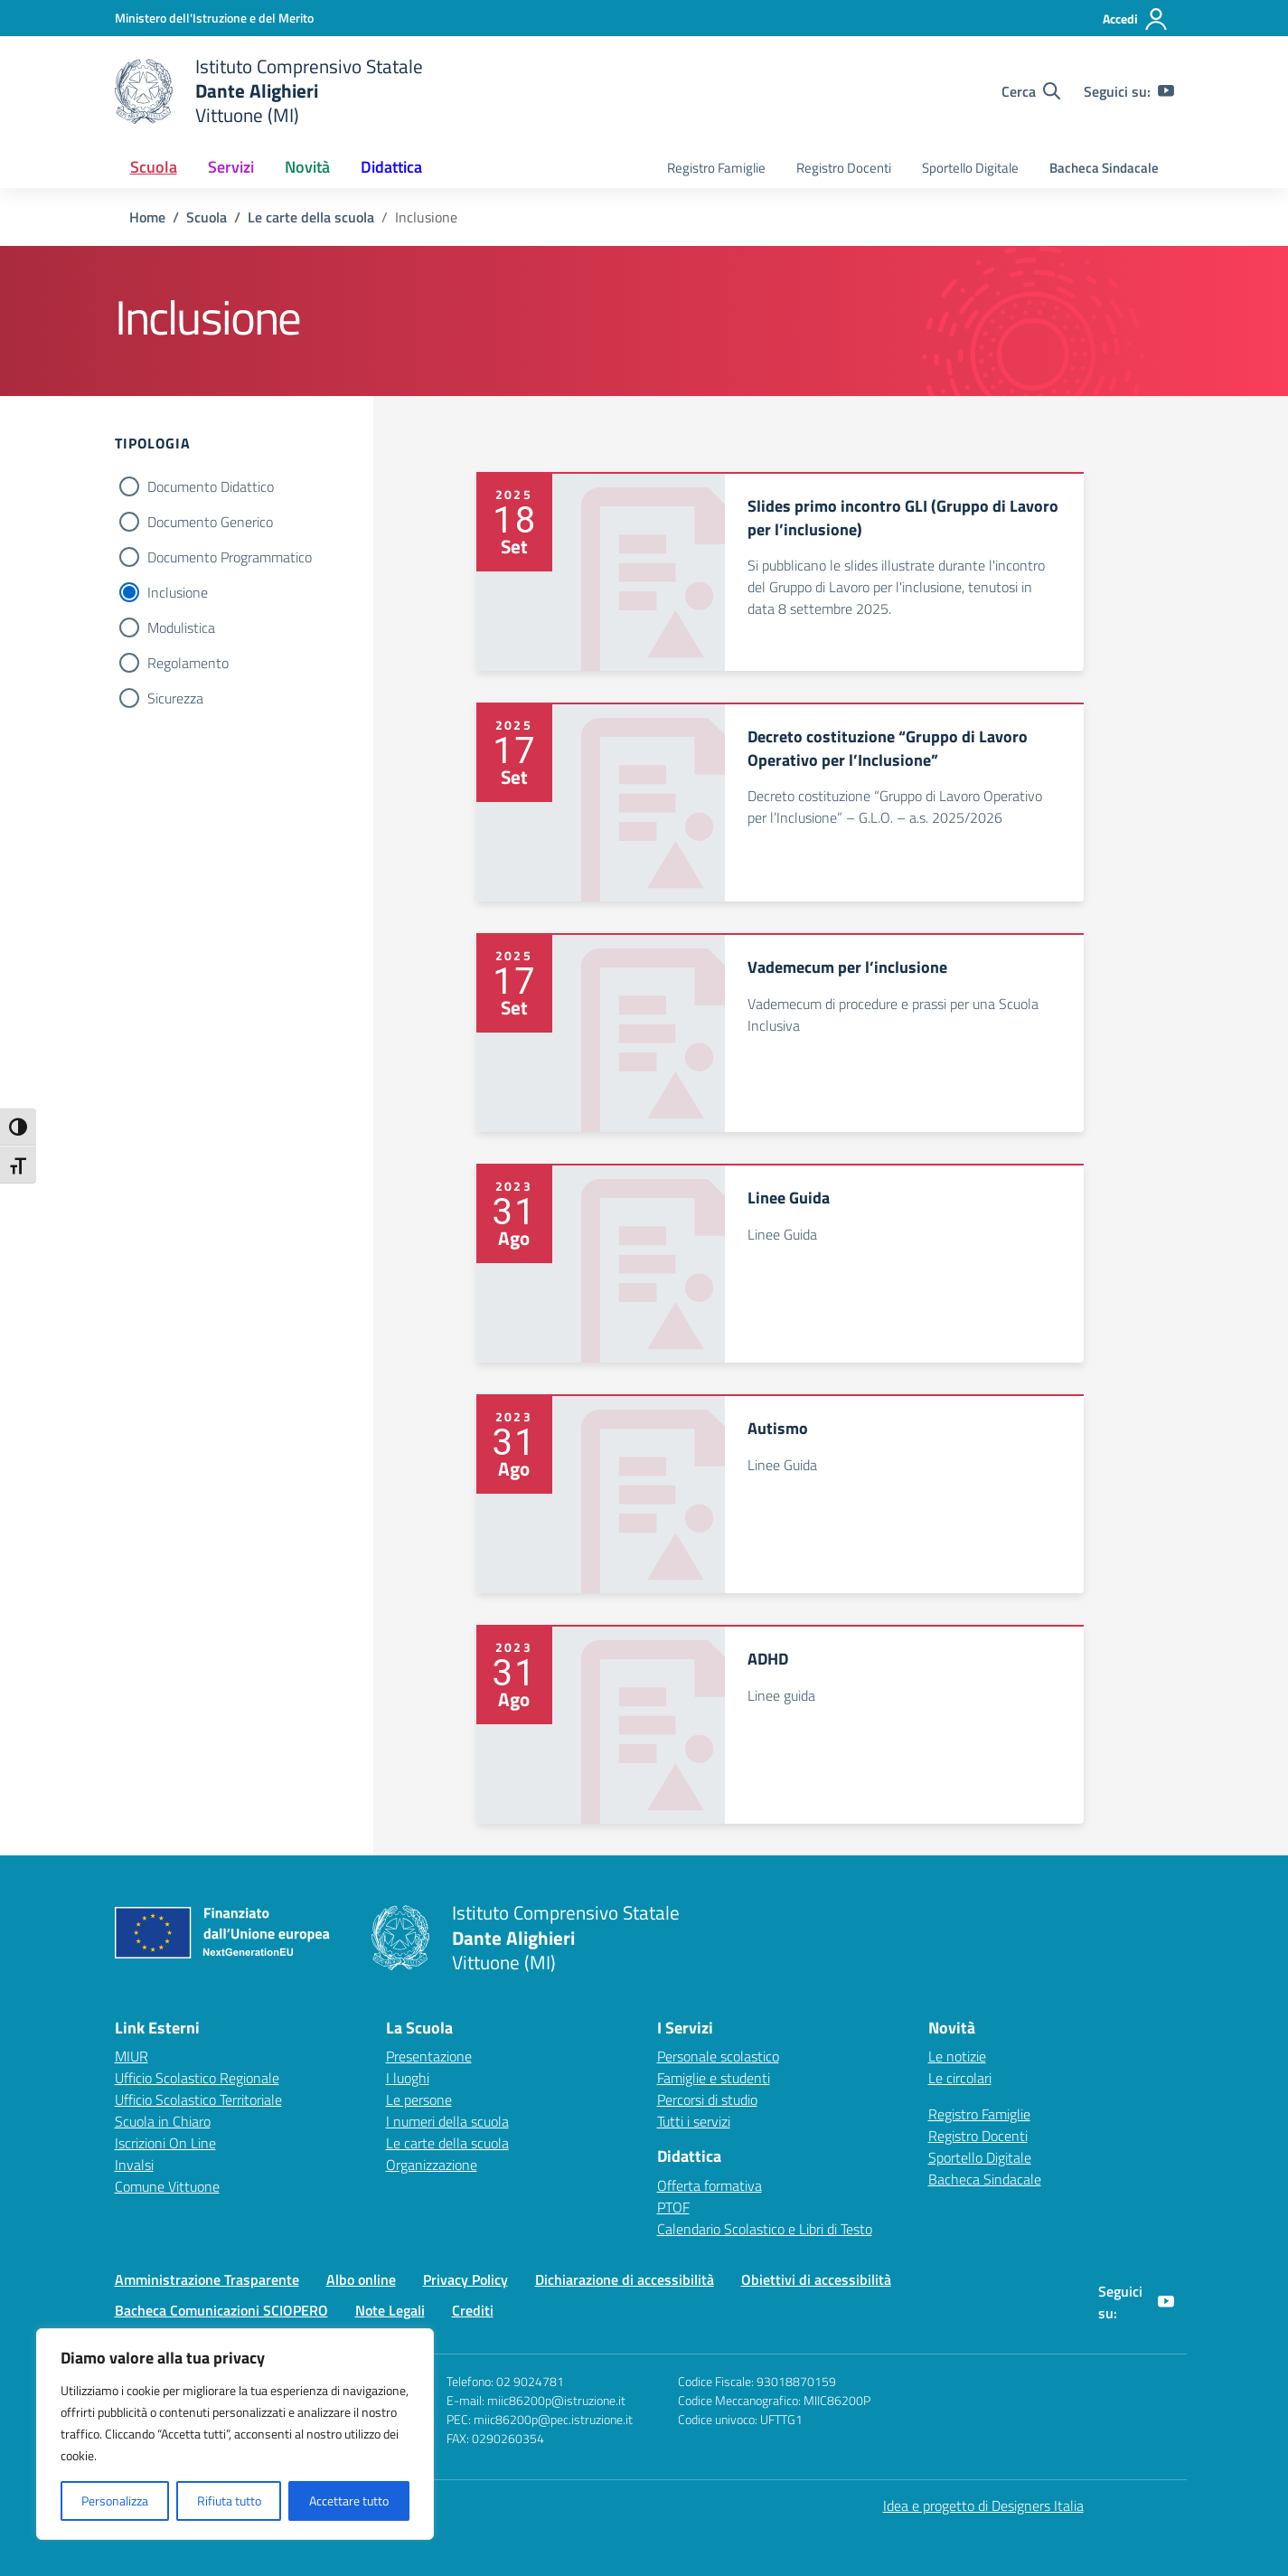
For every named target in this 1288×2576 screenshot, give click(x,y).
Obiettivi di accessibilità (816, 2279)
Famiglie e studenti (713, 2078)
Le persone (419, 2099)
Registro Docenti (843, 167)
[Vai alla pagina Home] (147, 217)
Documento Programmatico (229, 557)
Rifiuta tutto (229, 2500)
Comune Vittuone (167, 2186)
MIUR (131, 2056)
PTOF (673, 2207)
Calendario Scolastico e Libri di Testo (764, 2229)
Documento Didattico (210, 486)
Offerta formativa (709, 2185)
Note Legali (390, 2310)
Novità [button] (307, 167)
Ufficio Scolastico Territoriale (198, 2099)
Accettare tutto (349, 2500)
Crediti (473, 2310)
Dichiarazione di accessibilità (624, 2279)
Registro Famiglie (716, 167)
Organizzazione (431, 2164)
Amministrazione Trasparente (207, 2279)
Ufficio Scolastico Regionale (197, 2078)
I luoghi (407, 2078)
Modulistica (181, 627)
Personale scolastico (718, 2056)
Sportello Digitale (970, 167)
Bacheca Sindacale (1104, 167)
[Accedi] (1135, 19)
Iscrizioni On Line (165, 2143)
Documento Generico (210, 522)
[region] (235, 2434)
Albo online (361, 2279)
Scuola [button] (153, 167)
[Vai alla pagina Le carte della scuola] (311, 217)
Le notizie (957, 2056)
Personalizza (114, 2500)
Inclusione (177, 592)
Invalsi (134, 2164)
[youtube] (1166, 91)
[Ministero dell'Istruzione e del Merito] (214, 17)
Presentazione (429, 2056)
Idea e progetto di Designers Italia (983, 2505)
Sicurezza (175, 698)
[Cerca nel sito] (1031, 91)
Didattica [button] (391, 167)
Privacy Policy (465, 2279)
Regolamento (188, 663)
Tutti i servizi (693, 2121)
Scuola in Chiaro (163, 2121)
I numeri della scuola (447, 2121)
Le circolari (960, 2078)
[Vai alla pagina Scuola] (206, 217)
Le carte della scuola (447, 2143)
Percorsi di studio (707, 2099)
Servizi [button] (231, 167)
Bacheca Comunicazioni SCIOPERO (221, 2310)
